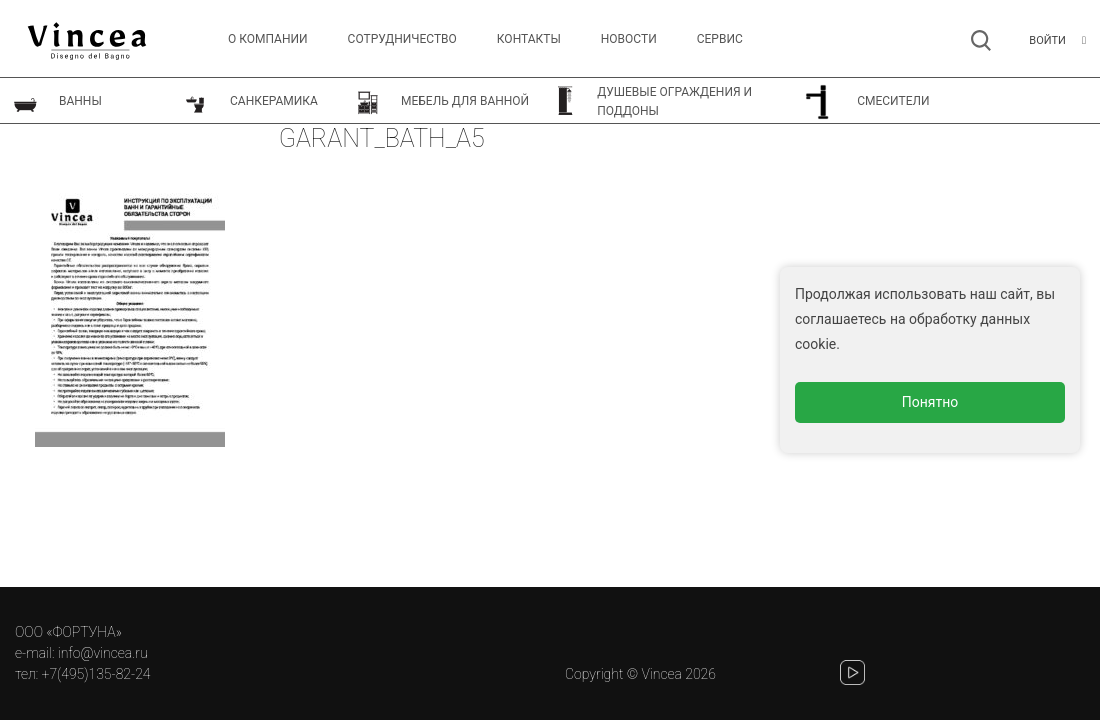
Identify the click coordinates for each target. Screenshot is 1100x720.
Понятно (930, 402)
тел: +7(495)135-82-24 (82, 674)
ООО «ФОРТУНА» (68, 632)
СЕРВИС (720, 39)
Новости (629, 39)
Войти (1047, 40)
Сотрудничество (402, 39)
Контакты (529, 39)
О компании (268, 39)
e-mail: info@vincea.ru (81, 653)
